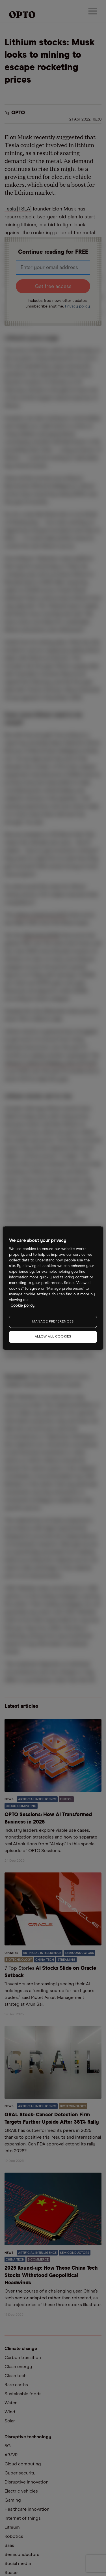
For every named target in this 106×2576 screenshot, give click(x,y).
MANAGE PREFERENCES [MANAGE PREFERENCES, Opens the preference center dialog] (53, 1321)
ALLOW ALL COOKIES (53, 1336)
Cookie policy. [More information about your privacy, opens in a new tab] (22, 1306)
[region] (53, 1288)
